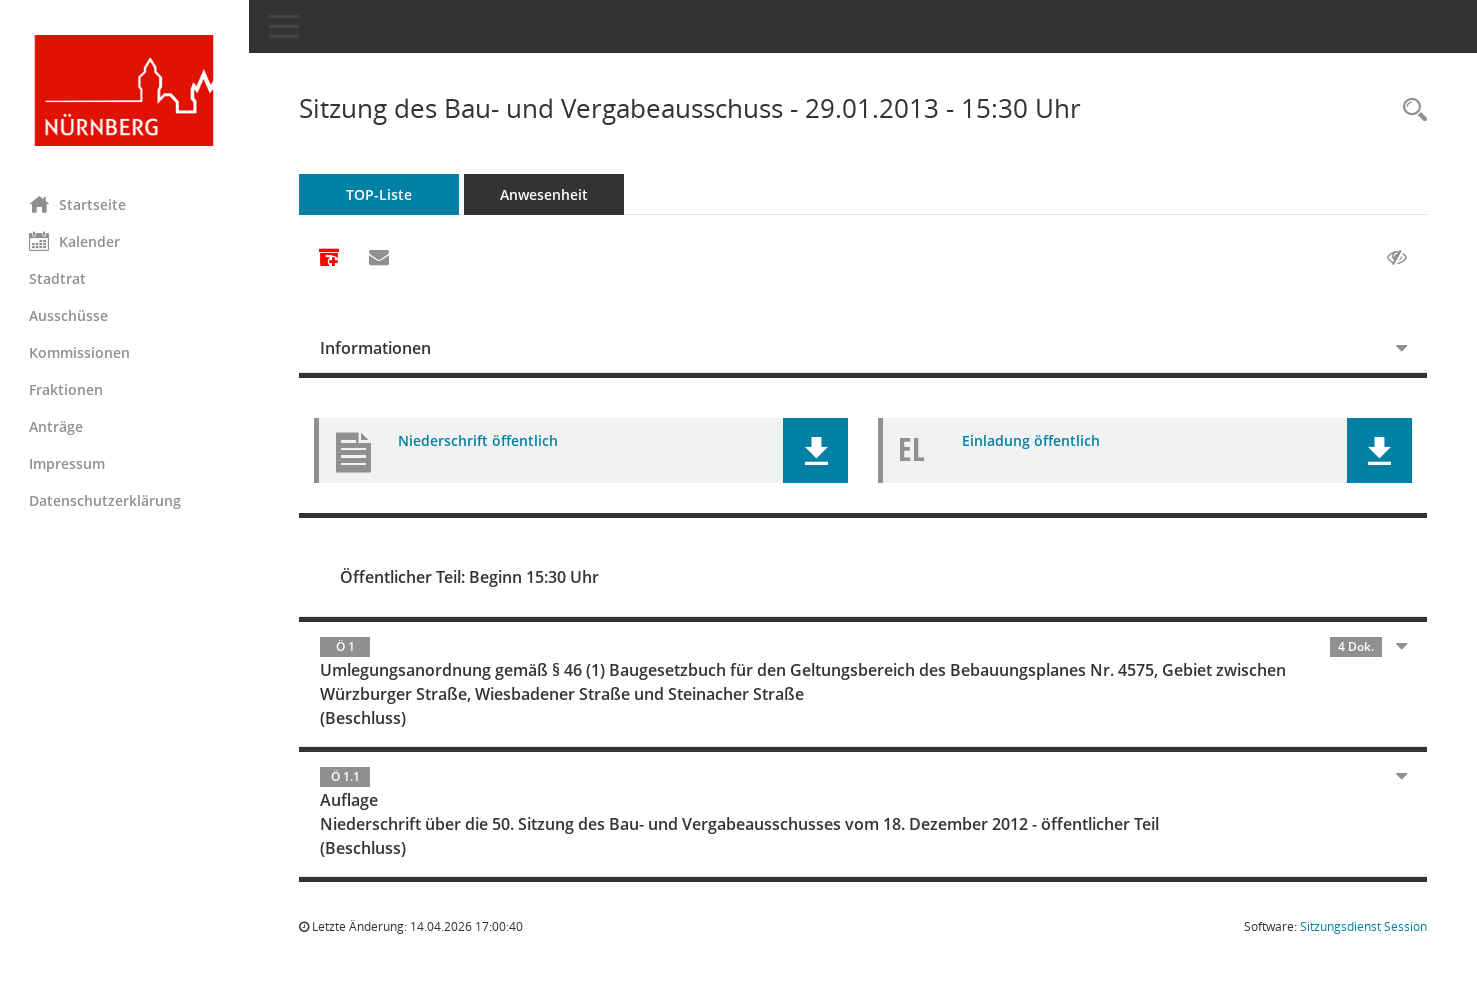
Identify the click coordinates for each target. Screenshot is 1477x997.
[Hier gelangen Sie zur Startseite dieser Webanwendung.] (125, 90)
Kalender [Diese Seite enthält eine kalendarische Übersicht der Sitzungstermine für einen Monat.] (75, 241)
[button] (816, 450)
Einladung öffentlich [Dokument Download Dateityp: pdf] (1032, 440)
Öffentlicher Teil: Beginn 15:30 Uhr (470, 577)
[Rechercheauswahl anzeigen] (1410, 110)
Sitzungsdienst (1363, 926)
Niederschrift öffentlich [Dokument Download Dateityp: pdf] (479, 440)
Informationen (376, 348)
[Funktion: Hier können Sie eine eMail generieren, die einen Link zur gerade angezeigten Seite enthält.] (380, 258)
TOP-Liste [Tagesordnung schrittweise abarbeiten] (380, 194)
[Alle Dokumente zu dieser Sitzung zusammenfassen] (330, 259)
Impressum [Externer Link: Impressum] (68, 463)
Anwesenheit (545, 194)
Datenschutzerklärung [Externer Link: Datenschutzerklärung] (106, 500)
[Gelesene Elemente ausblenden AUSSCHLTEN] (1397, 258)
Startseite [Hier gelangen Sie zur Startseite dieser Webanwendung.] (78, 204)
